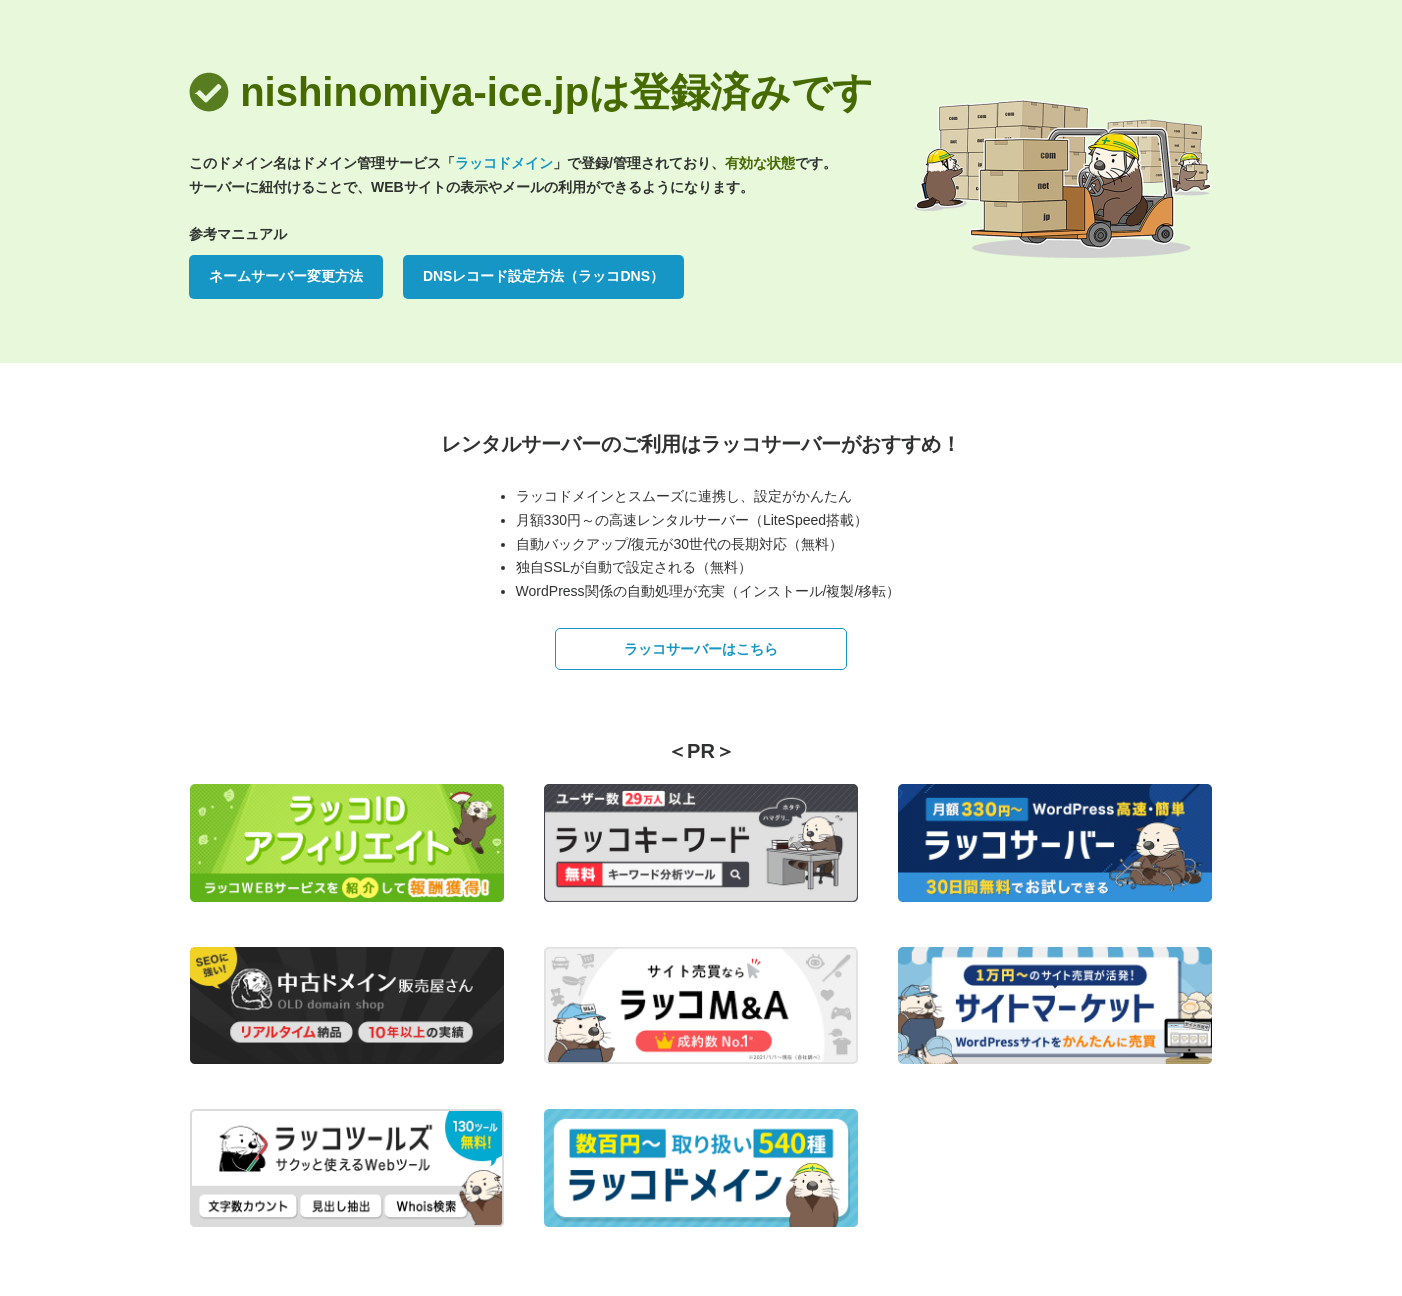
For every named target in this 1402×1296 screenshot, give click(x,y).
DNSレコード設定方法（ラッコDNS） (543, 276)
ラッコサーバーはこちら (701, 649)
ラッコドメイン (504, 163)
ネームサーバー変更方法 (286, 276)
